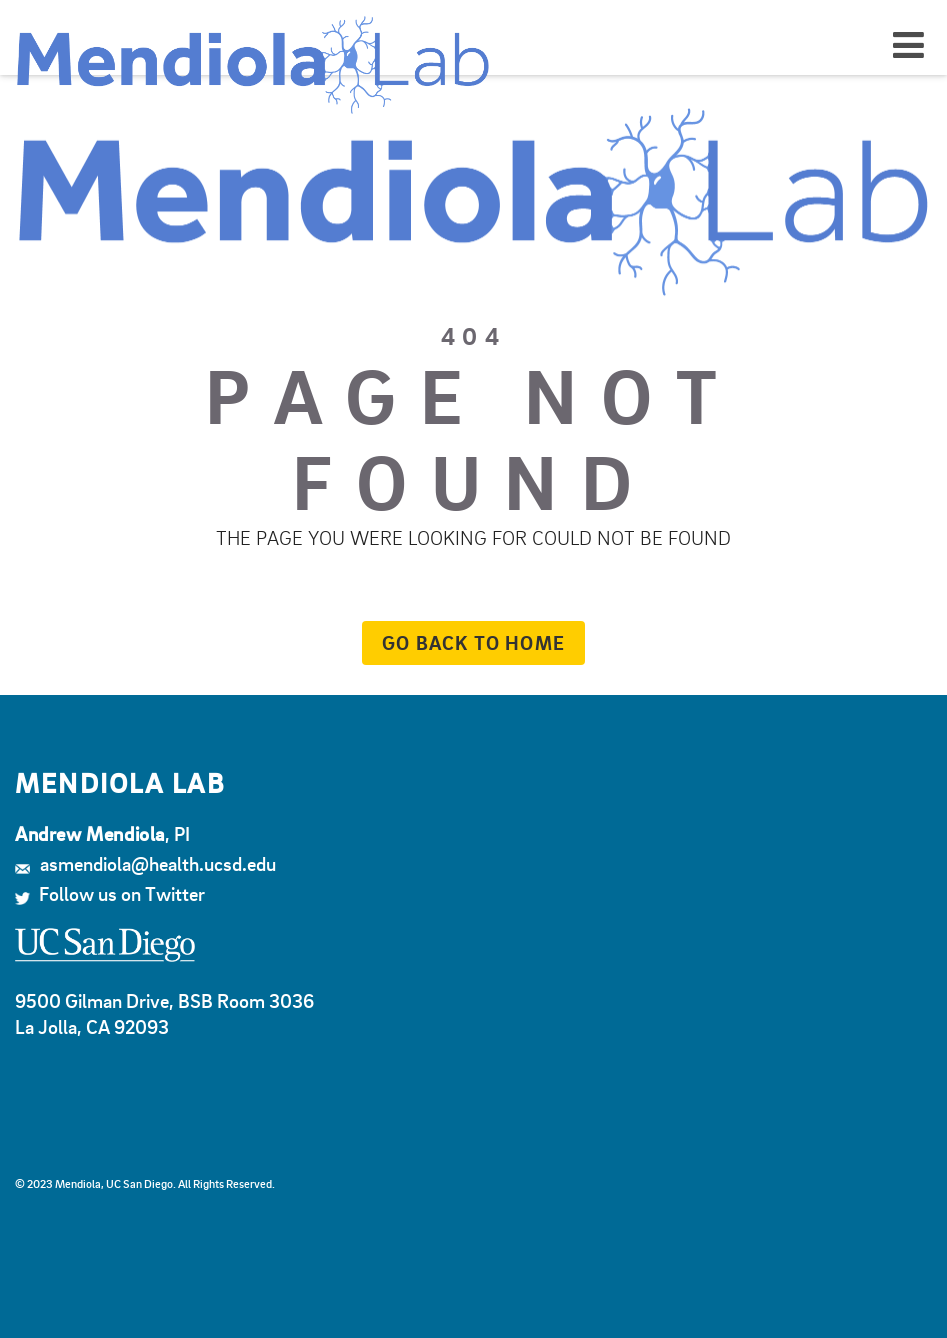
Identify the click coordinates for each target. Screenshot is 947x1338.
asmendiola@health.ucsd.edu (145, 863)
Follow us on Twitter (110, 893)
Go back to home (463, 642)
